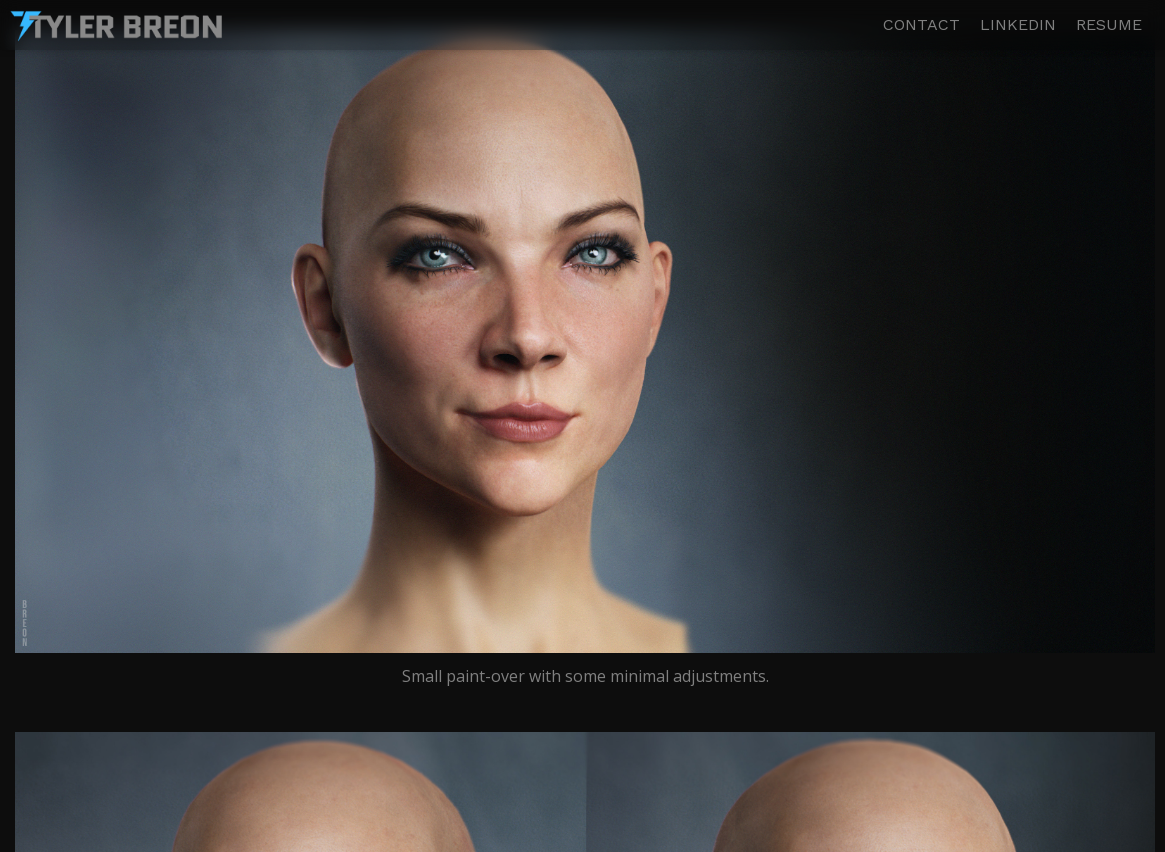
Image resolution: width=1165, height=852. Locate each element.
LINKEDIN (1018, 25)
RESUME (1109, 25)
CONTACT (921, 25)
